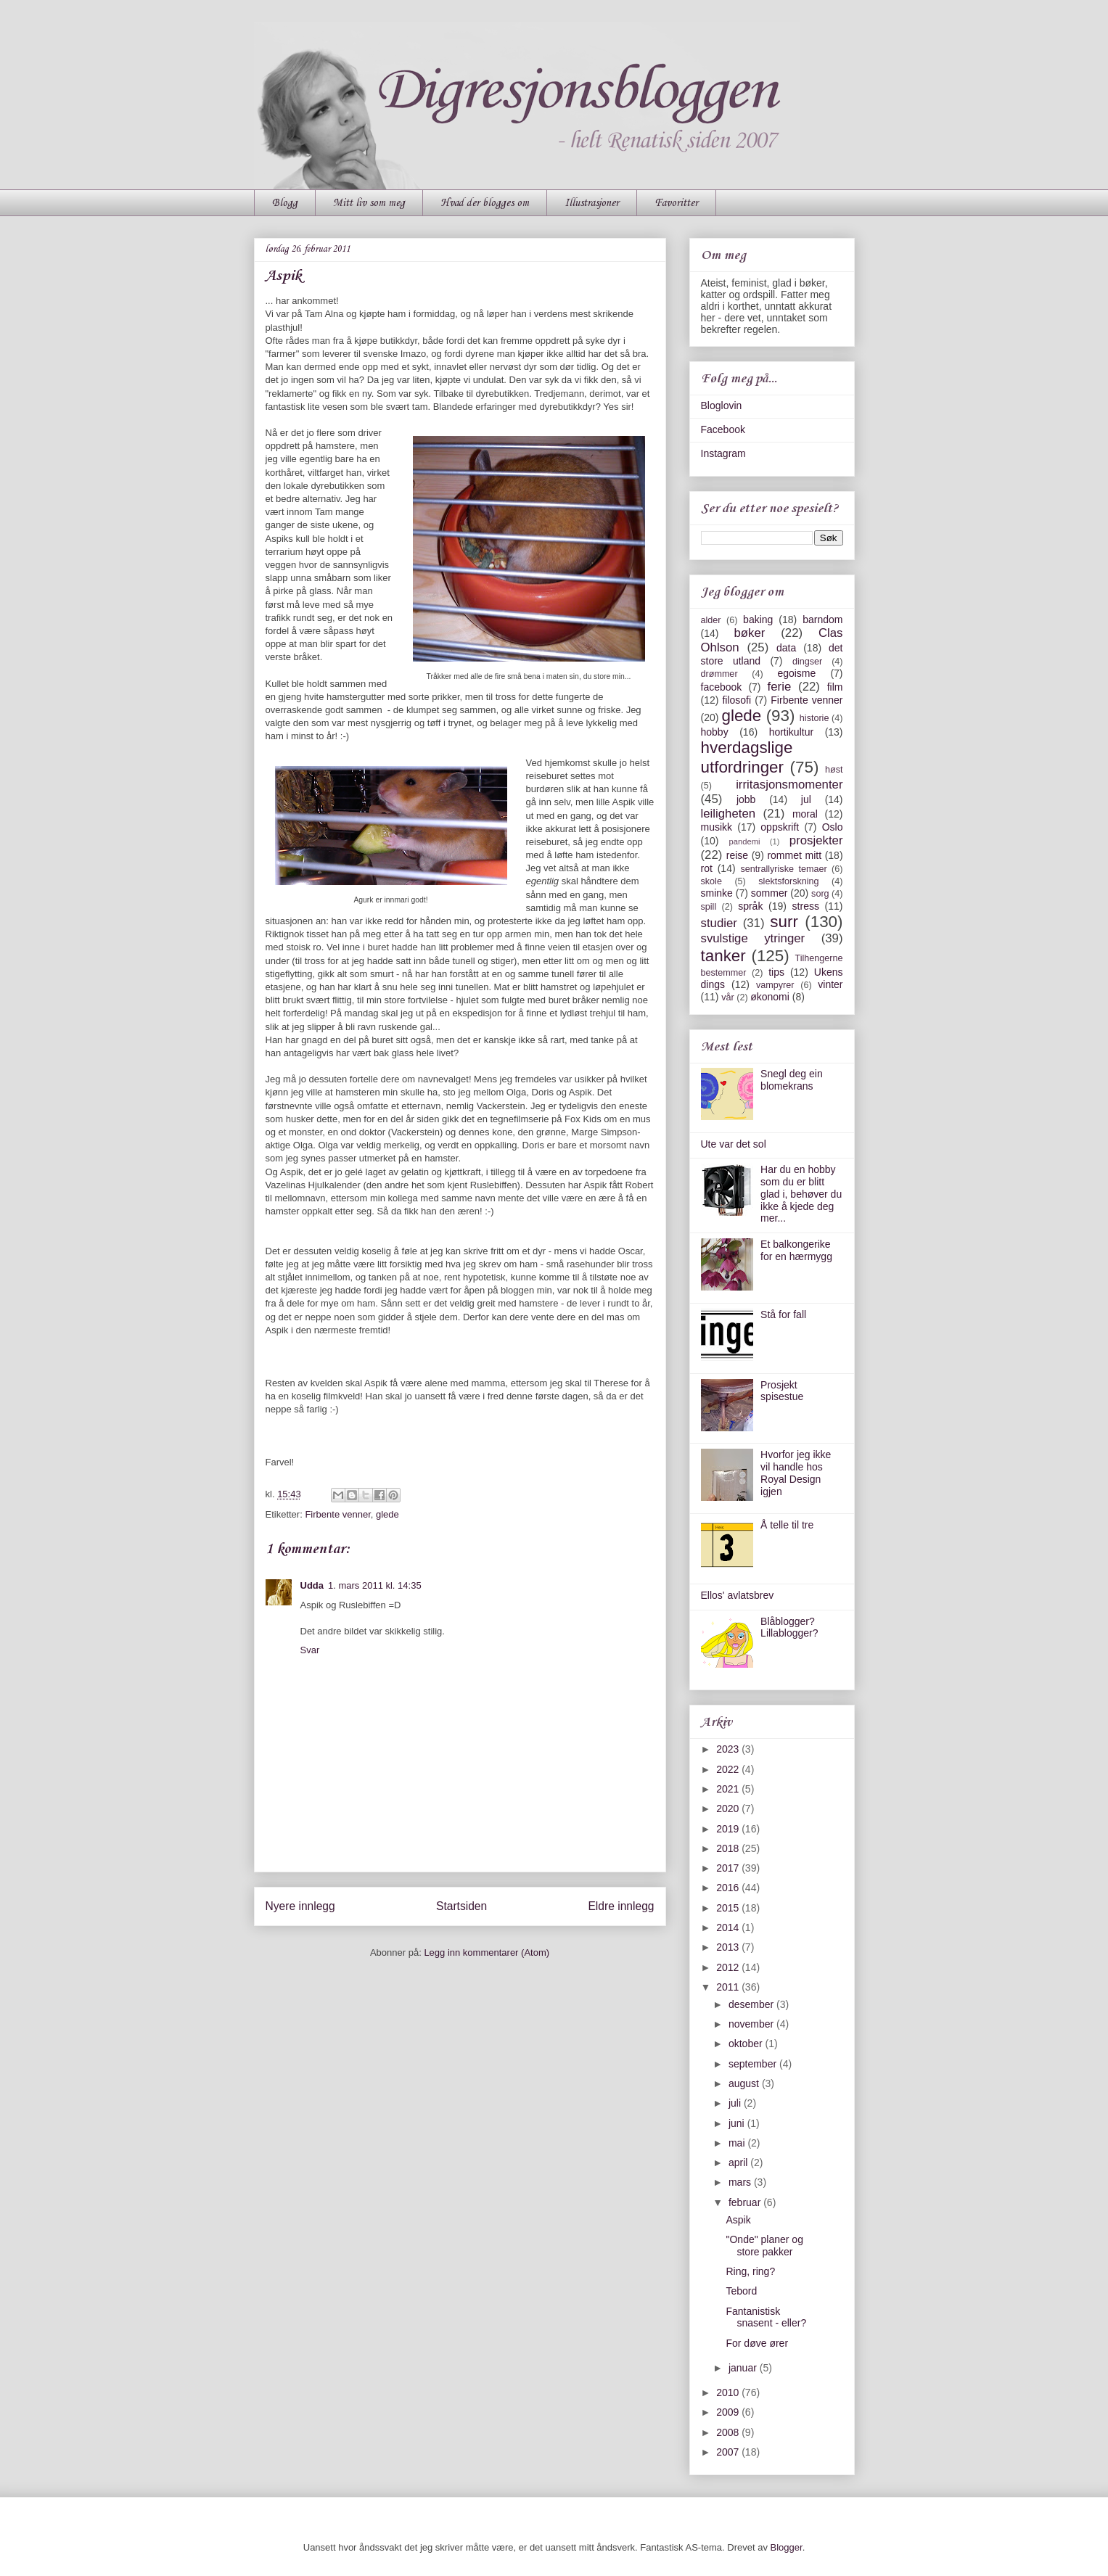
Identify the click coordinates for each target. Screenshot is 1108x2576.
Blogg (284, 203)
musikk (717, 827)
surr (784, 922)
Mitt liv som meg (369, 203)
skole (711, 881)
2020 (729, 1808)
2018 (729, 1848)
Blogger (787, 2547)
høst (834, 770)
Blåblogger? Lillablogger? (789, 1627)
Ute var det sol (733, 1144)
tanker (723, 956)
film (835, 687)
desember (752, 2004)
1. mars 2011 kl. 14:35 (375, 1585)
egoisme (796, 673)
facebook (721, 687)
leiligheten (728, 813)
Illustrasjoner (592, 203)
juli (736, 2103)
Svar (310, 1650)
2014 (729, 1927)
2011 (729, 1987)
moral (805, 814)
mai (738, 2143)
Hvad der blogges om (484, 203)
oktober (747, 2043)
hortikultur (791, 732)
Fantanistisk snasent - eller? (766, 2317)
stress (805, 906)
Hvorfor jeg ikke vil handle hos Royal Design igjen (795, 1473)
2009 (729, 2412)
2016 (729, 1887)
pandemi (744, 841)
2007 (729, 2452)
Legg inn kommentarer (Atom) (486, 1952)
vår (727, 997)
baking (758, 619)
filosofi (736, 700)
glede (387, 1514)
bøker (749, 633)
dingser (807, 662)
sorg (820, 894)
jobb (745, 799)
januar (744, 2368)
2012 (729, 1967)
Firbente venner (337, 1514)
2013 (729, 1947)
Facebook (723, 429)
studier (719, 923)
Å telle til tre (786, 1525)
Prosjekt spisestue (781, 1391)
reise (737, 855)
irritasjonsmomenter (789, 784)
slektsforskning (788, 881)
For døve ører (757, 2343)
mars (741, 2182)
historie (814, 718)
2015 (729, 1908)
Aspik (738, 2220)
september (754, 2064)
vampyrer (775, 985)
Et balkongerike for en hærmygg (796, 1250)
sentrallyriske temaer (783, 869)
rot (707, 868)
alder (711, 620)
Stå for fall (783, 1314)
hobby (715, 732)
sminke (717, 893)
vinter (830, 984)
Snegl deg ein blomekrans (791, 1080)
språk (750, 906)
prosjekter (816, 840)
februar (746, 2202)
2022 (729, 1769)
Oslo (832, 827)
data (786, 648)
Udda (312, 1585)
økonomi (769, 997)
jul (806, 799)
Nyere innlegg (300, 1906)
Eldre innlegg (621, 1906)
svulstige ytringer (753, 938)
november (752, 2024)
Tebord (741, 2291)
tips (776, 972)
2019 (729, 1829)
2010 (729, 2392)
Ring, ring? (750, 2271)
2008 (729, 2432)
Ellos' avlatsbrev (737, 1595)
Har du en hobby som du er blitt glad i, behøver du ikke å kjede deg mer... (801, 1194)
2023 (729, 1749)
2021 (729, 1789)
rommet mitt (794, 855)
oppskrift (779, 827)
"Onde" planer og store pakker (764, 2246)
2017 (729, 1868)
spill (709, 907)
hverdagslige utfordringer (747, 757)
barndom (822, 619)
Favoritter (676, 203)
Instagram (723, 453)
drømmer (719, 674)
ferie (780, 687)
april (739, 2162)
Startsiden (461, 1906)
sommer (769, 893)
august (745, 2083)
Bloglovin (721, 405)
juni (738, 2123)
